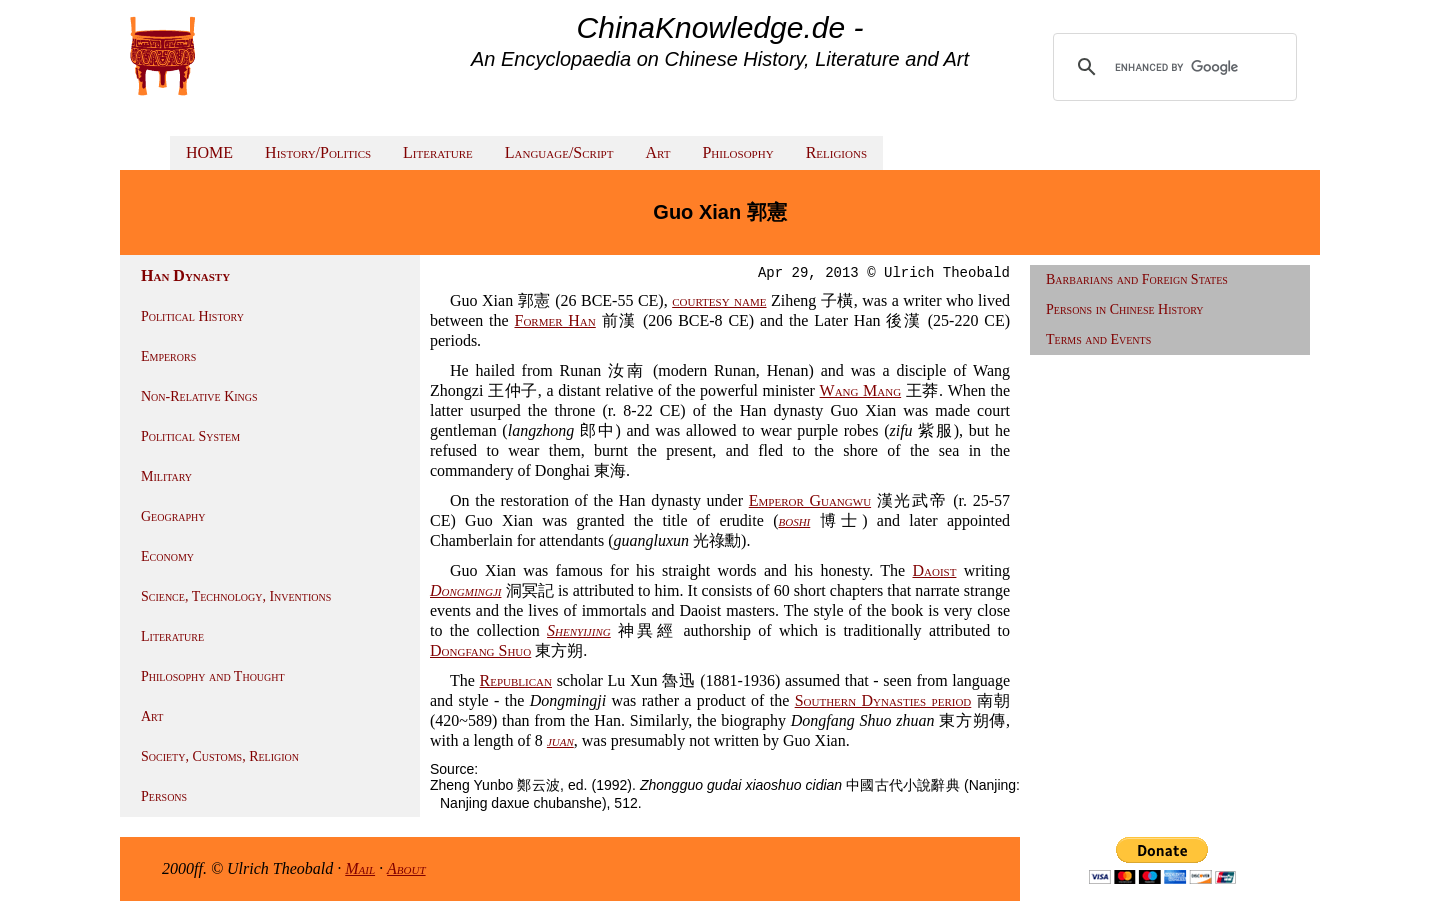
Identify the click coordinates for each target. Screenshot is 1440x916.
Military (166, 476)
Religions (836, 152)
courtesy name (719, 300)
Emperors (168, 356)
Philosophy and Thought (213, 676)
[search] (1177, 67)
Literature (438, 152)
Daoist (934, 570)
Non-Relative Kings (199, 396)
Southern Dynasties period (883, 700)
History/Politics (318, 152)
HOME (209, 152)
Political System (190, 436)
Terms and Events (1098, 339)
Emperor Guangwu (810, 500)
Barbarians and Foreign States (1137, 279)
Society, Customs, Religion (220, 756)
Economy (167, 556)
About (406, 868)
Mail (360, 868)
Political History (192, 316)
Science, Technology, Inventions (236, 596)
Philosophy (737, 152)
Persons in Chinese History (1125, 309)
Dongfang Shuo (480, 650)
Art (657, 152)
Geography (173, 516)
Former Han (554, 320)
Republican (516, 680)
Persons (164, 796)
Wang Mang (861, 390)
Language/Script (559, 152)
